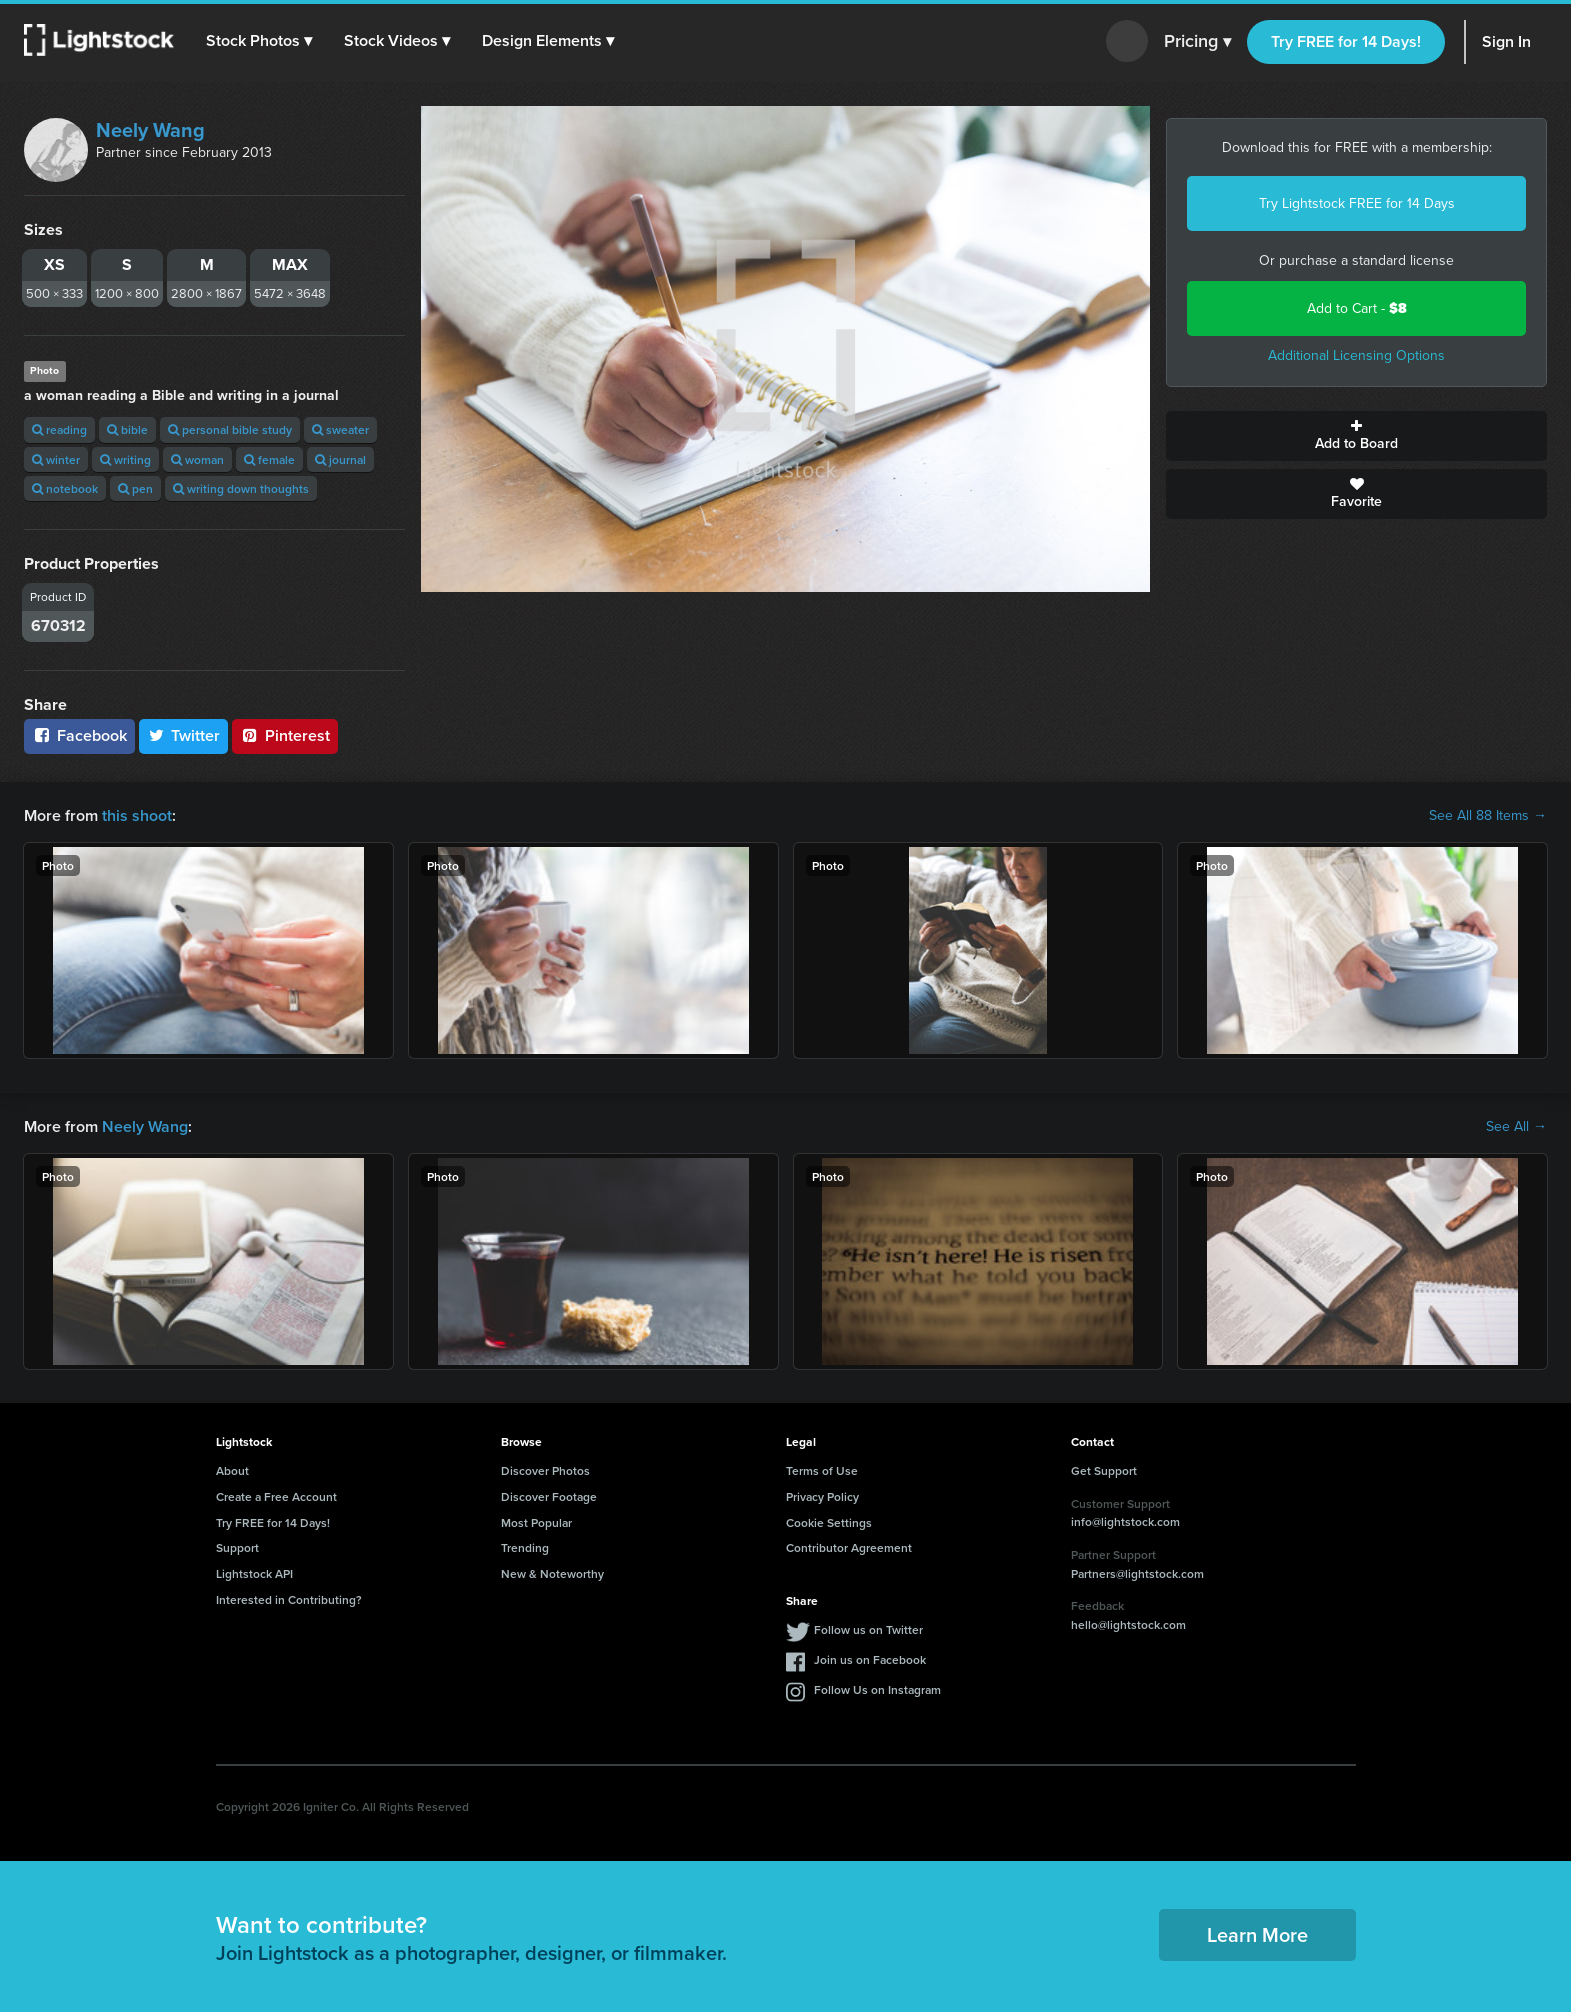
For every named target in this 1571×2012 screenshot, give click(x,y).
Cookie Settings (829, 1522)
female (269, 459)
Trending (525, 1547)
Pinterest (285, 735)
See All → (1516, 1127)
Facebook (79, 735)
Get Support (1104, 1470)
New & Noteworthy (552, 1573)
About (232, 1470)
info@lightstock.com (1125, 1521)
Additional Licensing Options (1356, 355)
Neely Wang (150, 130)
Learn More (1257, 1934)
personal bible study (230, 429)
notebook (65, 488)
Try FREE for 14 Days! (1346, 41)
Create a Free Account (276, 1496)
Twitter (184, 735)
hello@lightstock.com (1128, 1624)
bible (127, 429)
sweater (340, 429)
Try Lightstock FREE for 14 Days (1357, 203)
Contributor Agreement (849, 1547)
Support (237, 1547)
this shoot (137, 815)
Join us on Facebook (870, 1659)
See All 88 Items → (1488, 816)
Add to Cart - (1357, 308)
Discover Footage (549, 1496)
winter (56, 459)
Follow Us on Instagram (877, 1689)
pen (135, 488)
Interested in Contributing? (289, 1599)
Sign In (1506, 41)
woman (197, 459)
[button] (259, 41)
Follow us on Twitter (868, 1629)
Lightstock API (254, 1573)
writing (125, 459)
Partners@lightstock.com (1137, 1573)
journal (340, 459)
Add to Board (1356, 436)
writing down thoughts (241, 488)
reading (59, 429)
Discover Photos (545, 1470)
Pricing (1197, 42)
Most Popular (536, 1522)
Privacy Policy (822, 1496)
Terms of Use (822, 1470)
